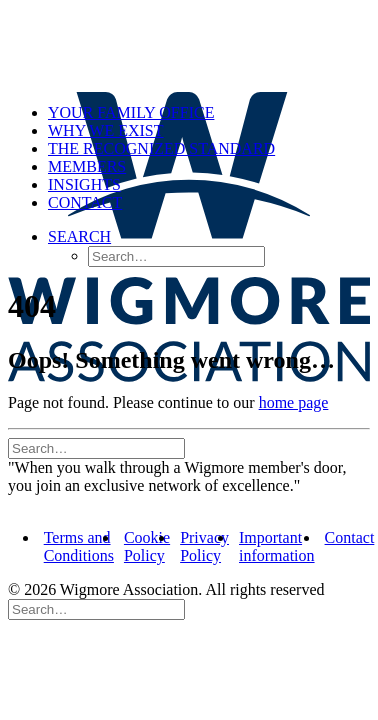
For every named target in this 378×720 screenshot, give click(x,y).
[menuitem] (209, 113)
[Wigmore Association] (189, 48)
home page (294, 402)
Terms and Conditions (79, 546)
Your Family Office (131, 112)
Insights (84, 184)
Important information (277, 546)
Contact (85, 202)
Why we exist (106, 130)
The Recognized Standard (161, 148)
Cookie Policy (147, 546)
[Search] (96, 447)
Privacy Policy (204, 546)
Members (87, 166)
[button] (79, 236)
